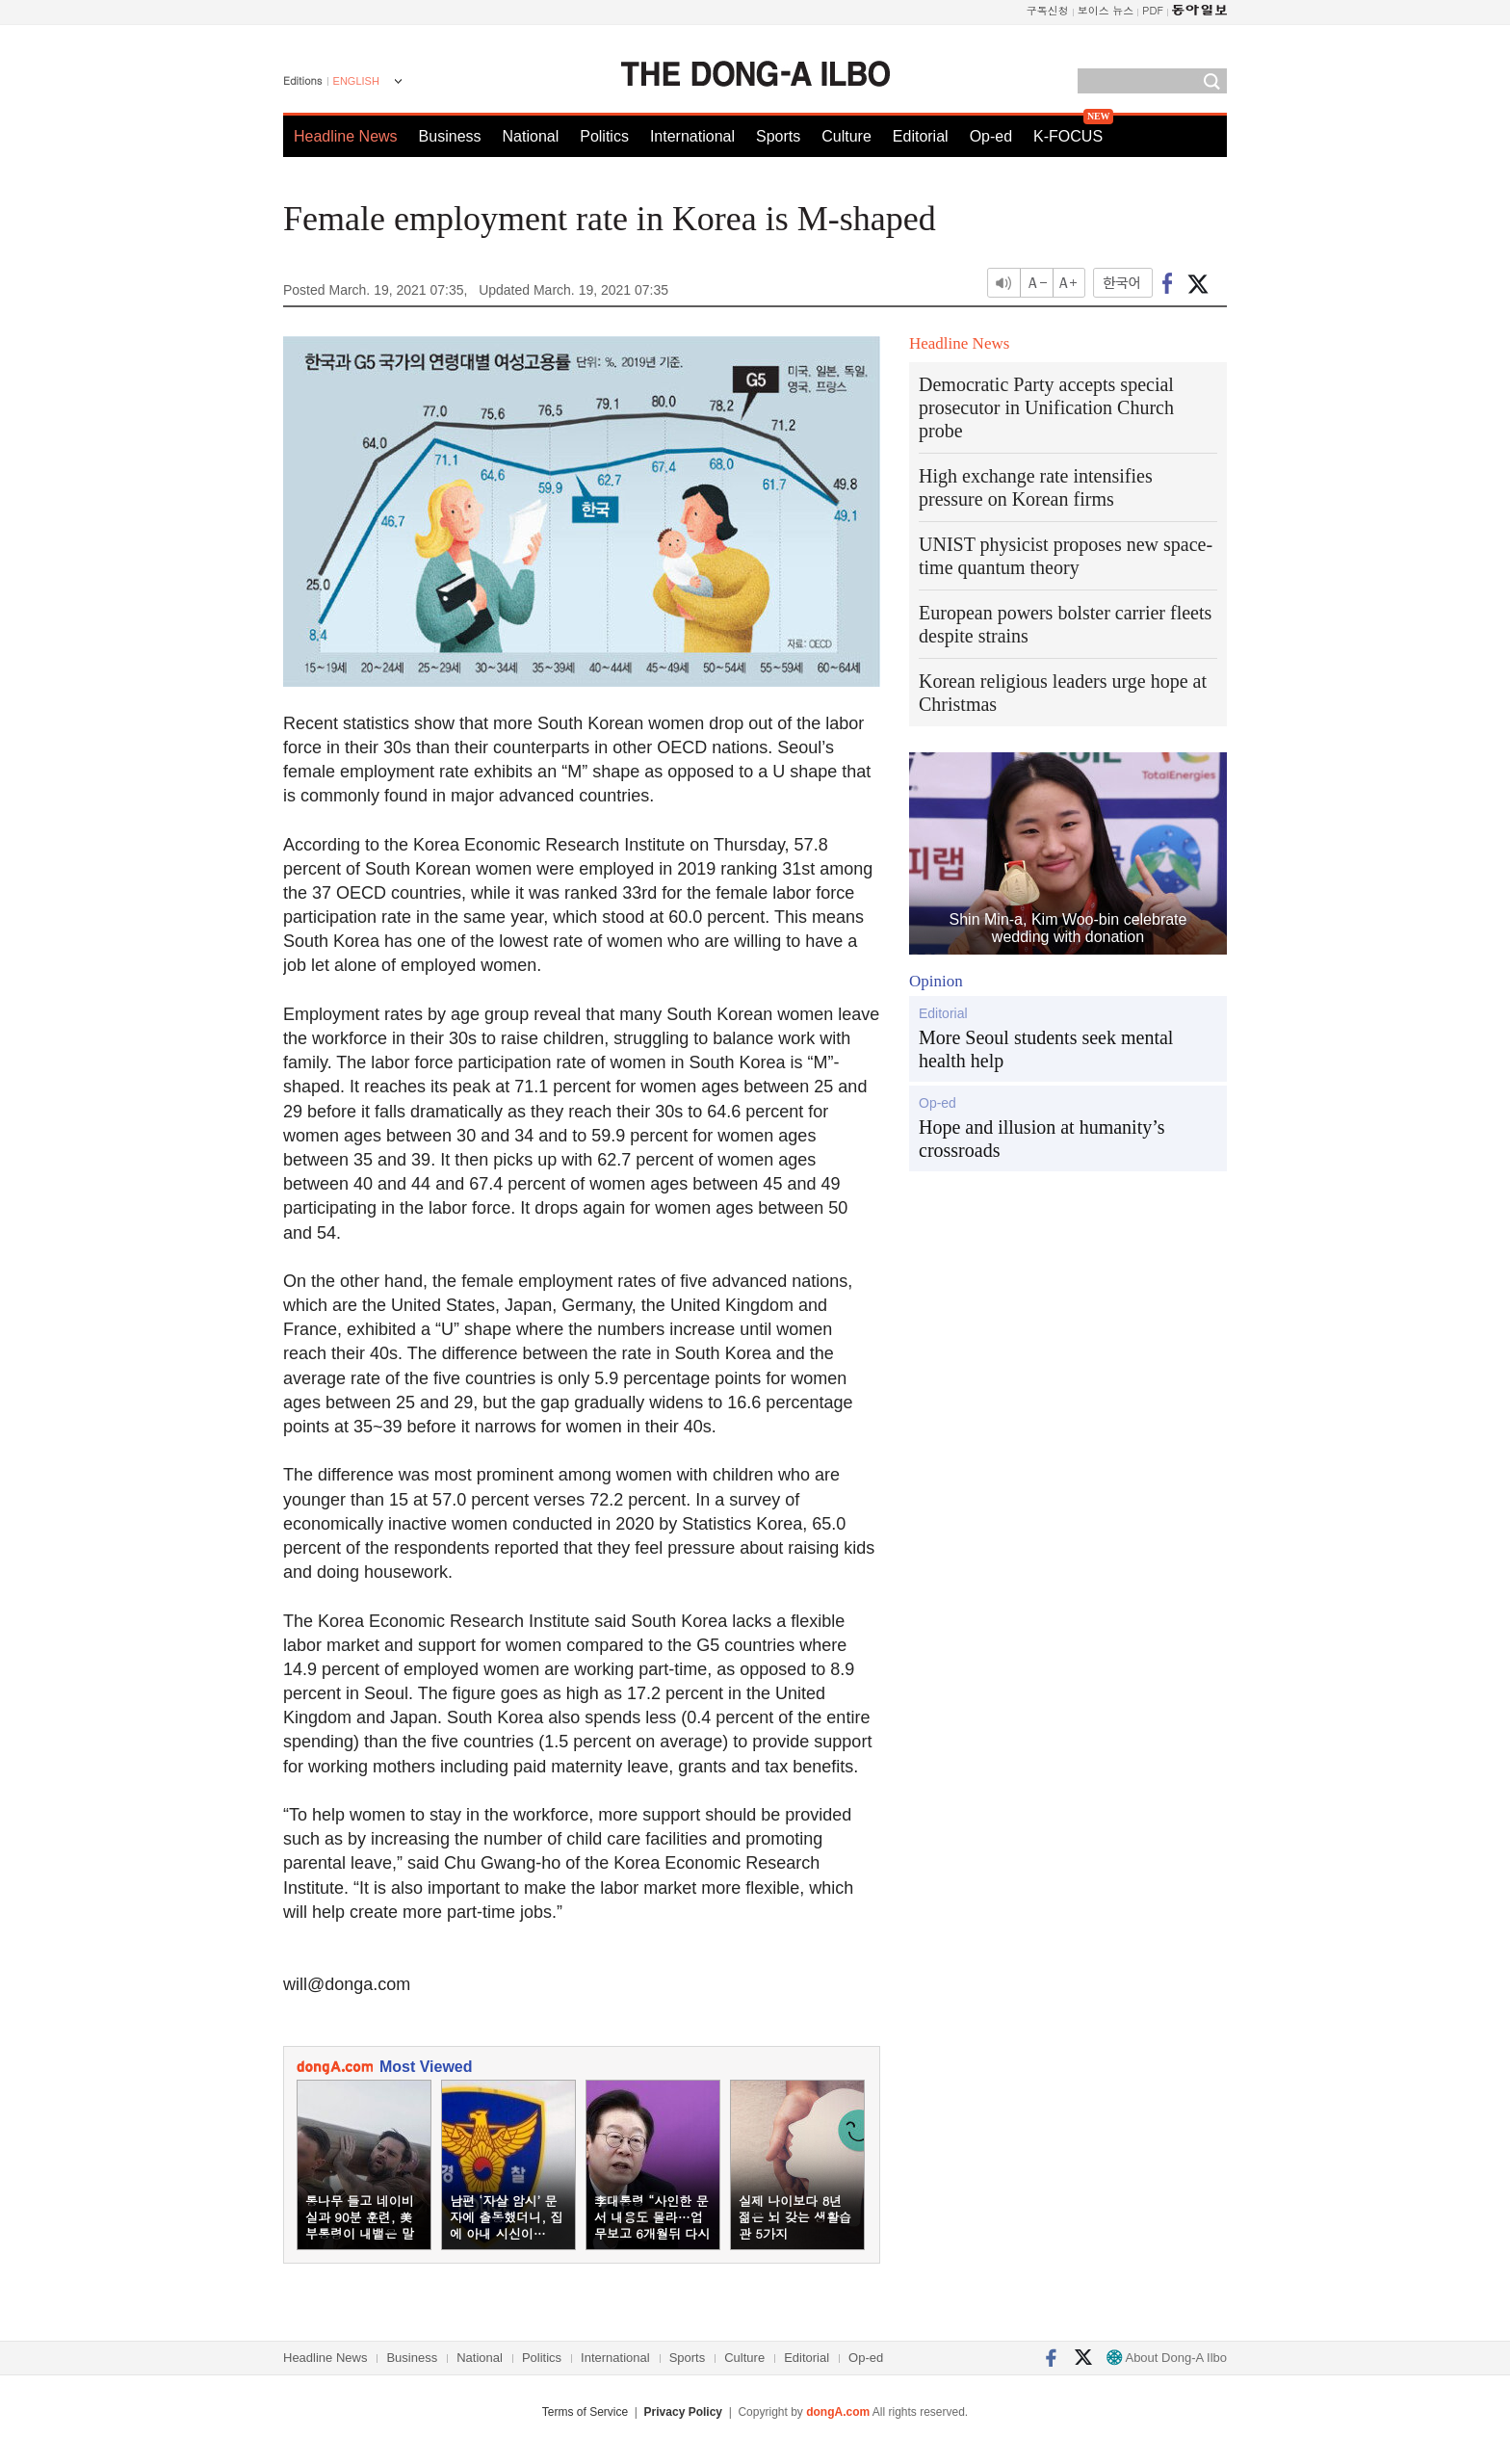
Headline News (346, 136)
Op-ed (991, 136)
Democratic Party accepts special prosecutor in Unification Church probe (1046, 407)
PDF (1152, 10)
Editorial (921, 136)
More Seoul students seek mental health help (1046, 1049)
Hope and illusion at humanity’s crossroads (1042, 1138)
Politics (604, 136)
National (531, 136)
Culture (846, 136)
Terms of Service (585, 2412)
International (692, 136)
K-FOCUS (1068, 136)
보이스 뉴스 (1106, 10)
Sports (778, 136)
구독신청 (1048, 10)
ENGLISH (356, 81)
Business (450, 136)
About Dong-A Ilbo (1166, 2357)
